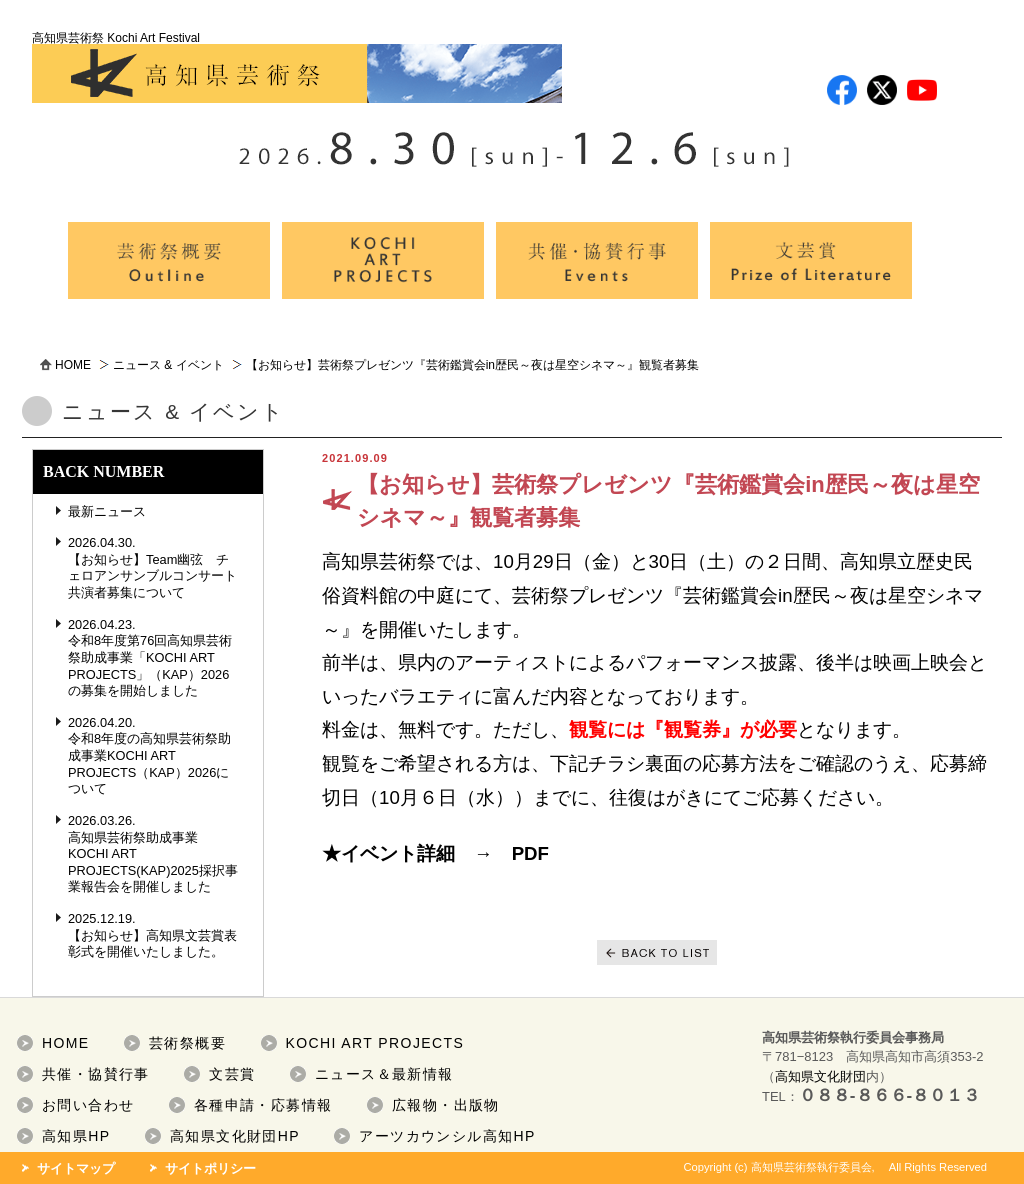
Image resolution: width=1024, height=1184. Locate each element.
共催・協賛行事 (96, 1074)
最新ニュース (107, 511)
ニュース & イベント (168, 365)
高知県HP (76, 1136)
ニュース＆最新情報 (384, 1074)
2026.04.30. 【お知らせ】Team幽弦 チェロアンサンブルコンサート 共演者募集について (159, 567)
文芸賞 (232, 1074)
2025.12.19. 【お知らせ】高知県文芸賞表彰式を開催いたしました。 (152, 935)
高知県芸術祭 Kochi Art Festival (297, 67)
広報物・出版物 (446, 1105)
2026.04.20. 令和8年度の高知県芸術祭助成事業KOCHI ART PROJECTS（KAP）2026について (149, 756)
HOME (73, 365)
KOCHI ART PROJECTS (375, 1043)
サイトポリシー (210, 1168)
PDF (530, 853)
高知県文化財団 (820, 1076)
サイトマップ (76, 1168)
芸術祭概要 (187, 1043)
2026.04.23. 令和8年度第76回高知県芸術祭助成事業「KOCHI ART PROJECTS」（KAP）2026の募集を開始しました (150, 658)
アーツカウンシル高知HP (447, 1136)
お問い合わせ (88, 1105)
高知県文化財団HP (235, 1136)
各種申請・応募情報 (263, 1105)
